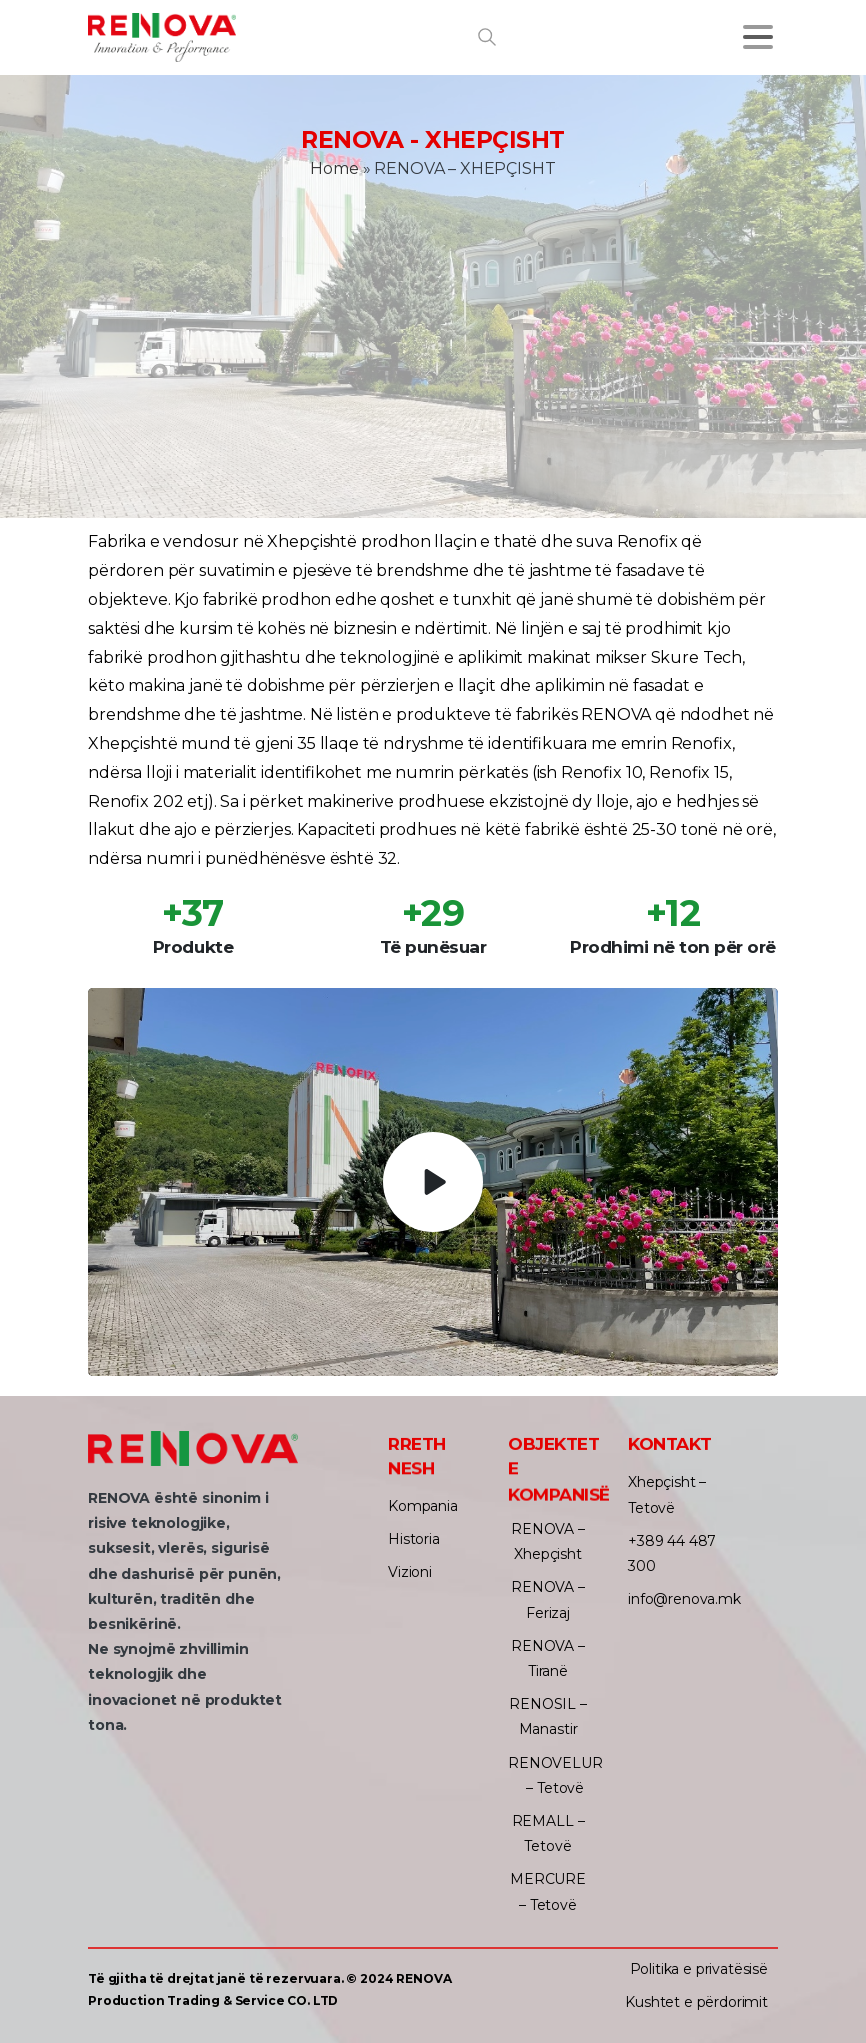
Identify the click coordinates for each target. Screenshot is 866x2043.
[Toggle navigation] (758, 37)
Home (334, 168)
